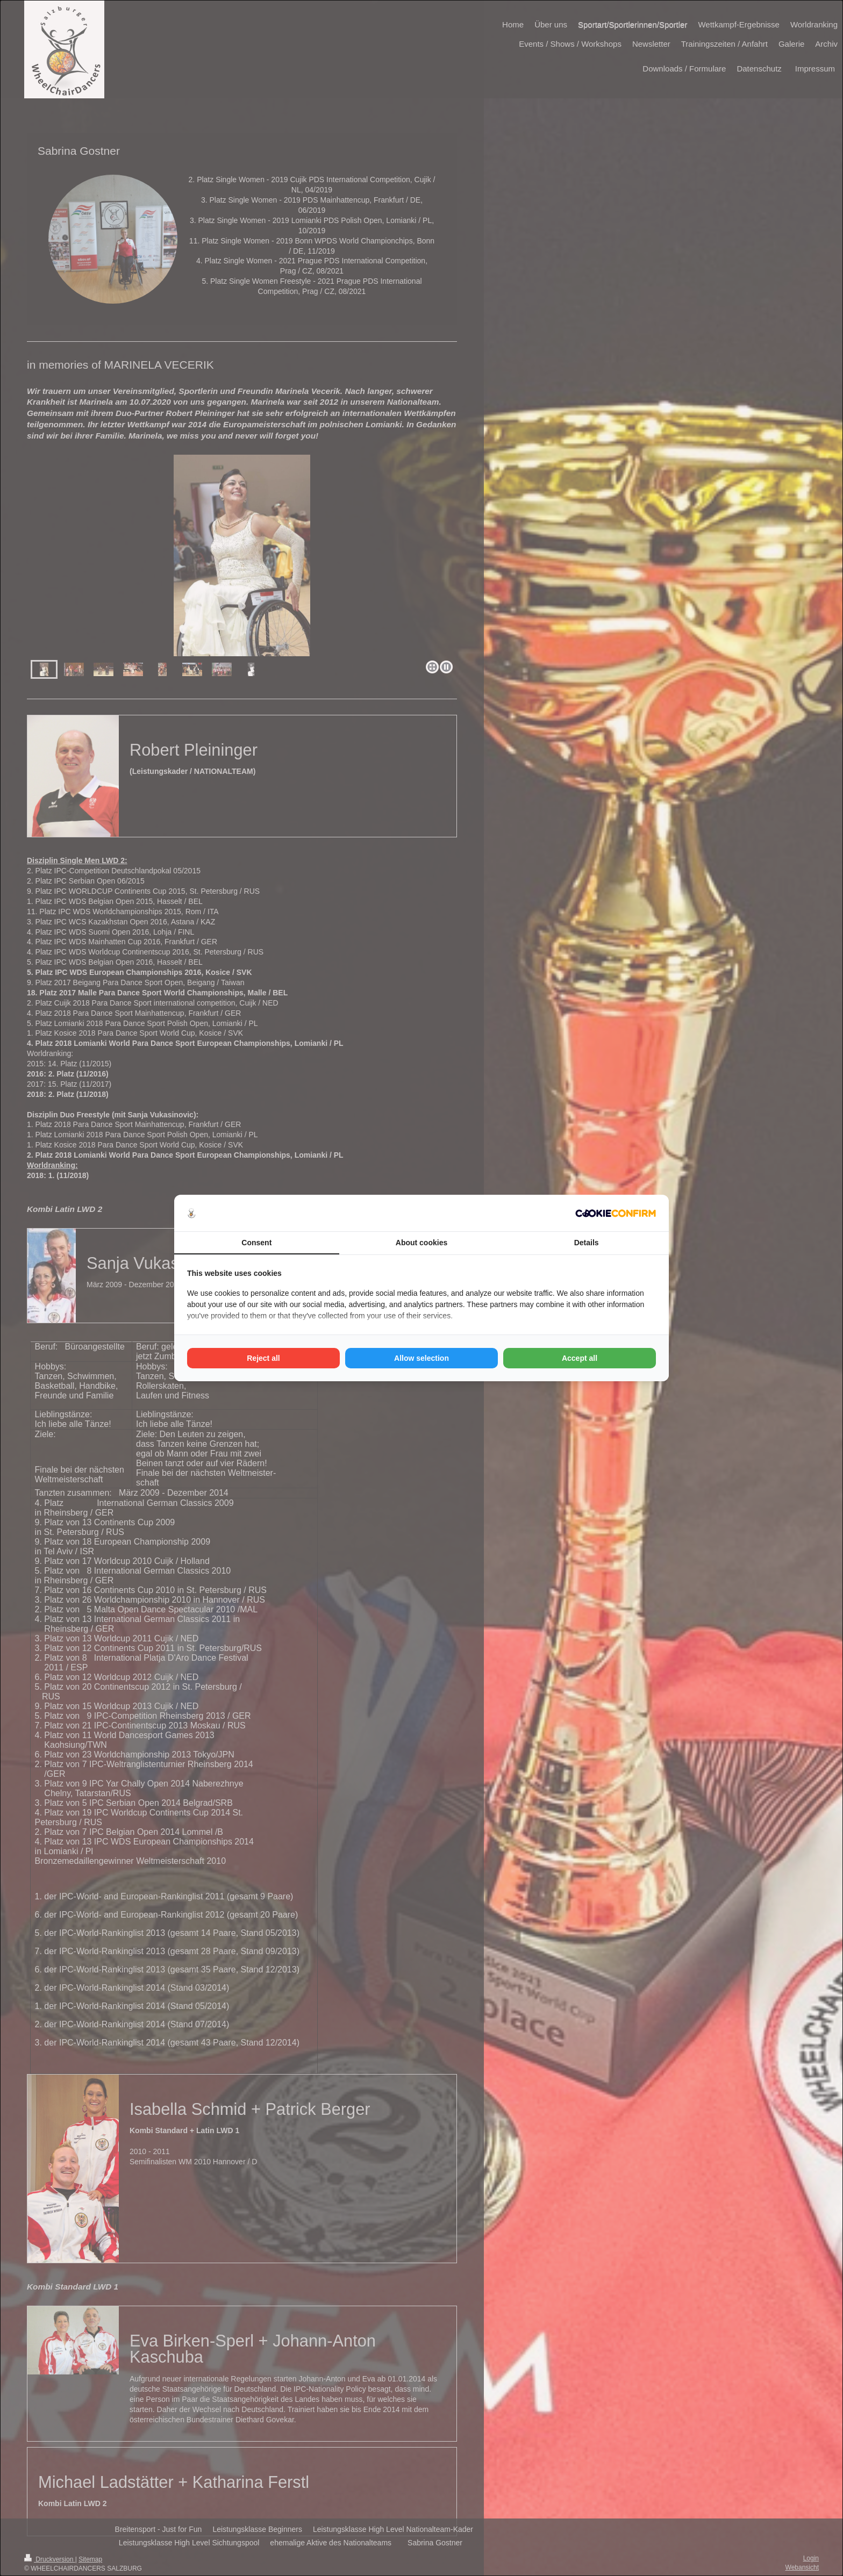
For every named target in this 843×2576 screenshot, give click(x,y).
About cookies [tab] (421, 1242)
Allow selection (421, 1358)
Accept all (579, 1358)
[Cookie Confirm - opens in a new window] (615, 1213)
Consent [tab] (256, 1242)
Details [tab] (586, 1242)
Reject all (263, 1358)
